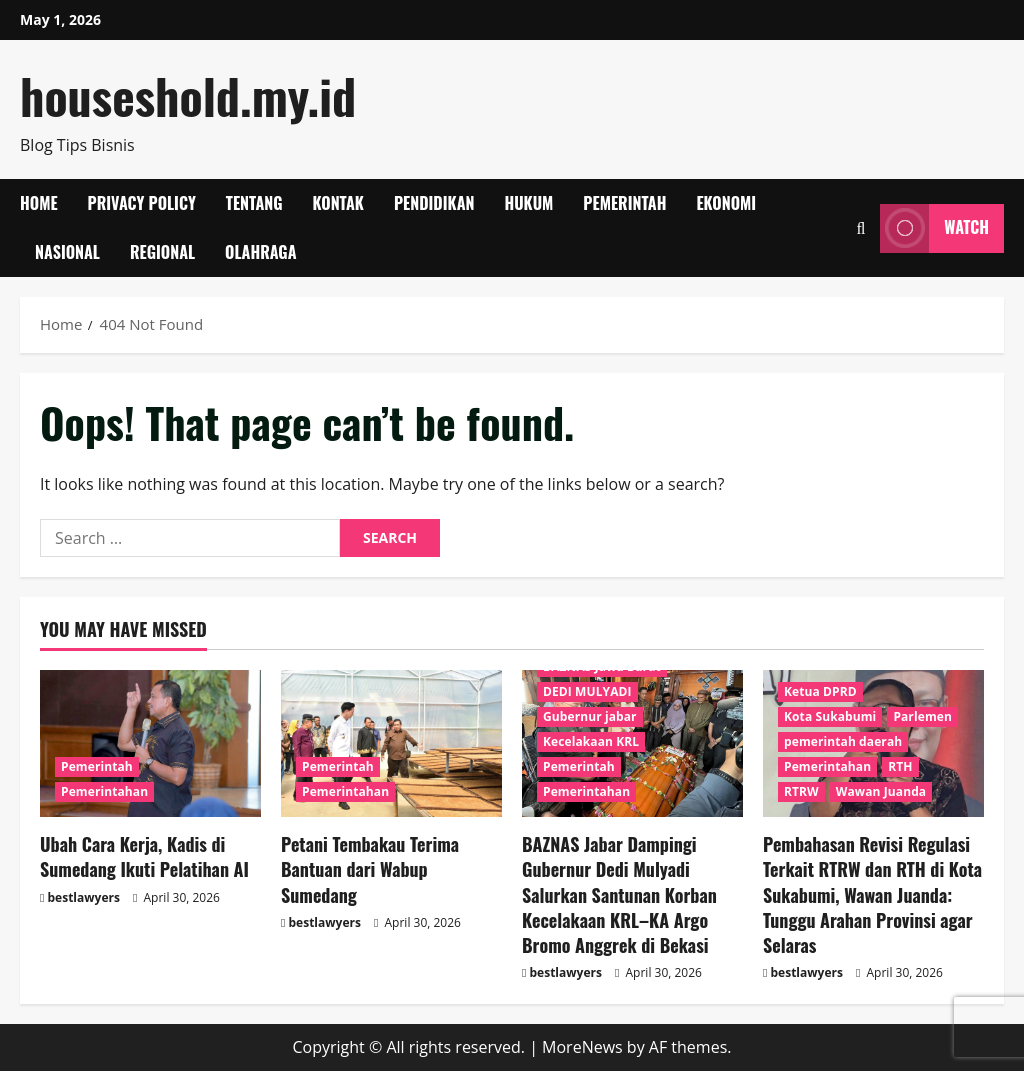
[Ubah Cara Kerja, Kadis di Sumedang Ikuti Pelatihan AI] (150, 743)
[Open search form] (860, 228)
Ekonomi (726, 203)
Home (39, 203)
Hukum (528, 203)
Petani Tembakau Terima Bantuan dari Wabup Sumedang (370, 869)
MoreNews (582, 1047)
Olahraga (260, 252)
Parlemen (922, 716)
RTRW (801, 791)
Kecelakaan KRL (591, 741)
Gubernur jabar (590, 716)
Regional (162, 252)
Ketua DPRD (820, 691)
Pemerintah (624, 203)
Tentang (254, 203)
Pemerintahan (104, 791)
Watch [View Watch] (934, 228)
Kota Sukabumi (830, 716)
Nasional (67, 252)
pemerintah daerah (843, 741)
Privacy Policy (142, 203)
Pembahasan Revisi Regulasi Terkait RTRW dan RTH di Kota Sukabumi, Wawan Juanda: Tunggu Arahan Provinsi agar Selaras (872, 894)
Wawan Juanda (881, 791)
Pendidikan (434, 203)
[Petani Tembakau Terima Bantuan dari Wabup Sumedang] (391, 743)
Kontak (338, 203)
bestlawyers (84, 897)
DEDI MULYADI (587, 691)
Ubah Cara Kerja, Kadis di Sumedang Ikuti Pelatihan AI (144, 856)
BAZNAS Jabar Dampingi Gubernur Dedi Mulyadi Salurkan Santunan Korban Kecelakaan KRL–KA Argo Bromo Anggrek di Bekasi (619, 894)
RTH (900, 766)
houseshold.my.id (188, 95)
